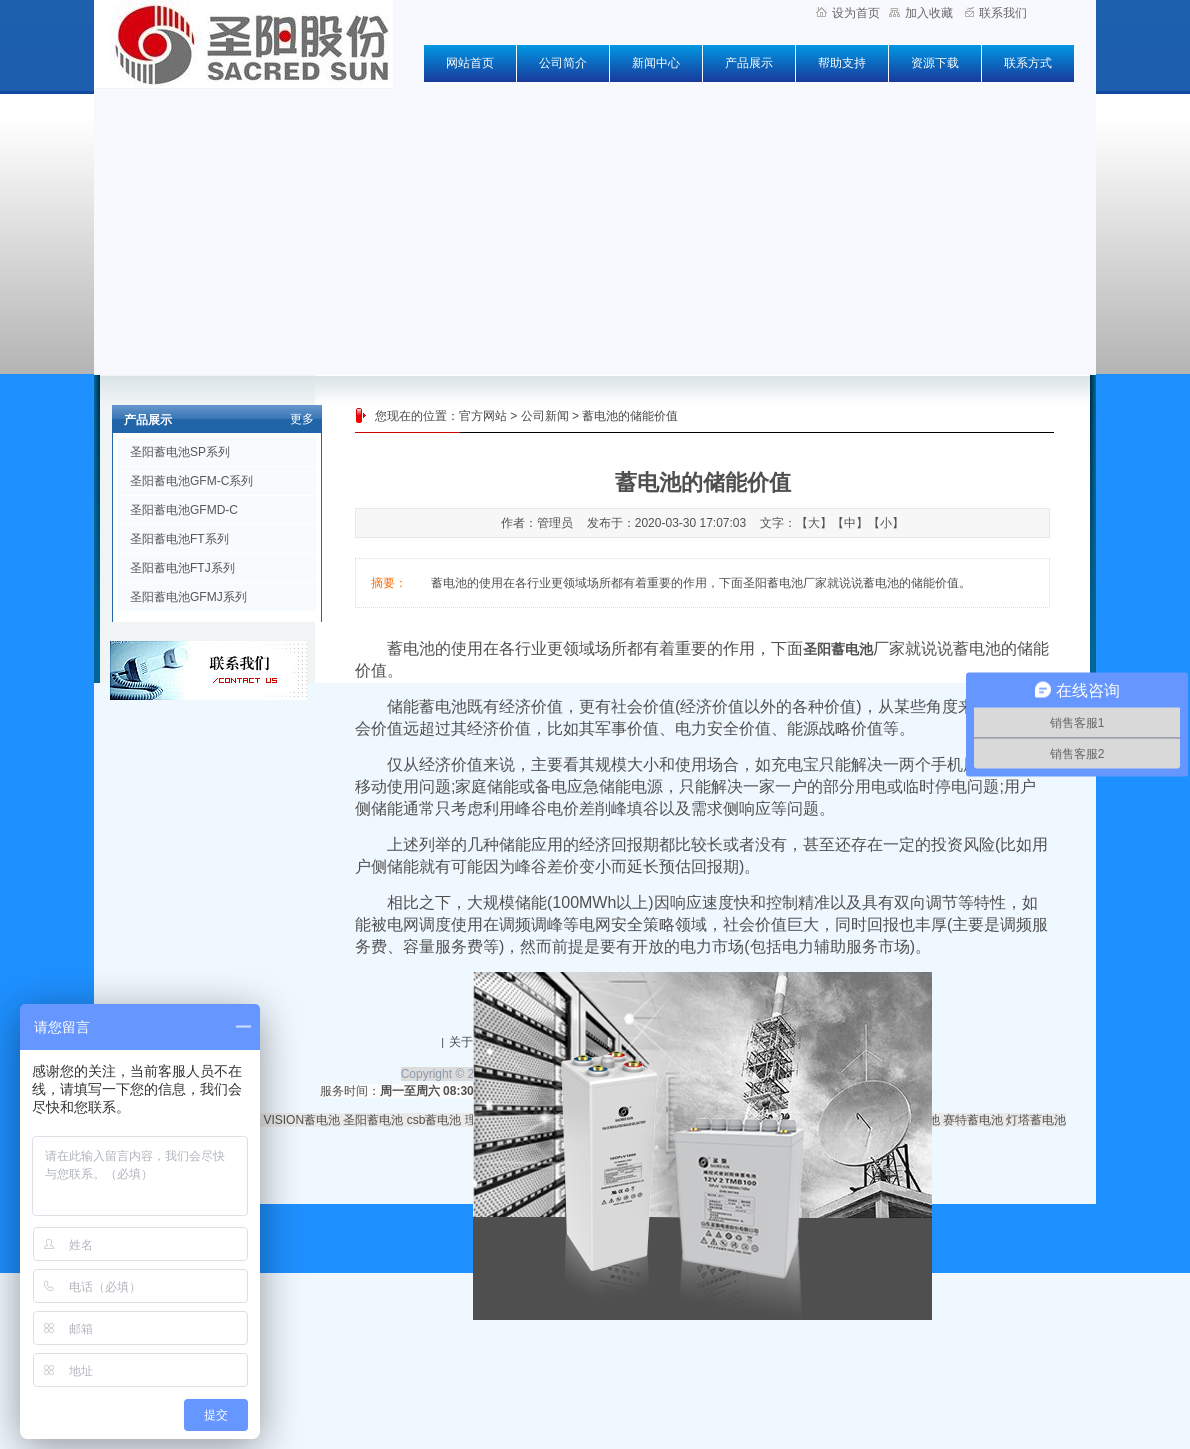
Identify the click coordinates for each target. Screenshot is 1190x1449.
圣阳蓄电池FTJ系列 (182, 568)
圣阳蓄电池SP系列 (180, 452)
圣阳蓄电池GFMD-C (184, 510)
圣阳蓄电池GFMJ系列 (188, 597)
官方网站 (483, 416)
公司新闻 (545, 416)
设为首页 (848, 13)
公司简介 (563, 63)
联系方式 (1028, 63)
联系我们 (996, 13)
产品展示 (749, 63)
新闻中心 (656, 63)
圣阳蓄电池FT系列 (179, 539)
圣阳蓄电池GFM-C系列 (191, 481)
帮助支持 (842, 63)
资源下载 (935, 63)
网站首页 (470, 63)
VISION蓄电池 (301, 1120)
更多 (302, 419)
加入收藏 (921, 13)
